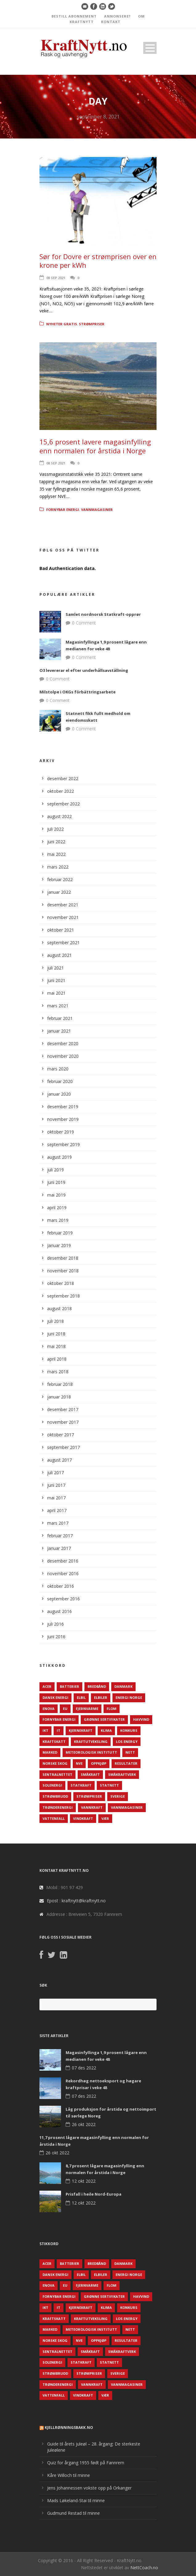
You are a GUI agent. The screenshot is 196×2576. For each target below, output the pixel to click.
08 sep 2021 (55, 277)
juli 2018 (55, 1321)
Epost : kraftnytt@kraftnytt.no (76, 1901)
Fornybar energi (62, 509)
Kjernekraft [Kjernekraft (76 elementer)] (80, 1730)
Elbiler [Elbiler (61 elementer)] (100, 1697)
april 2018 (57, 1359)
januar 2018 (59, 1397)
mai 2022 (56, 854)
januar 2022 (59, 892)
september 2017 (63, 1447)
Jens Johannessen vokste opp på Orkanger (89, 2488)
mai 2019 (56, 1195)
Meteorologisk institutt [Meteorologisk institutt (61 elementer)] (91, 1752)
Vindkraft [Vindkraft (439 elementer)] (83, 1818)
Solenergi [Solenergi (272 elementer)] (52, 1785)
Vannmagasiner (97, 509)
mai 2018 (56, 1346)
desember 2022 (62, 778)
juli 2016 (55, 1624)
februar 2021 (60, 1018)
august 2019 (59, 1157)
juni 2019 (56, 1182)
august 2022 (59, 816)
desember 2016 (62, 1561)
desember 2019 (62, 1106)
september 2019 (63, 1144)
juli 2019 (55, 1170)
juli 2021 (55, 968)
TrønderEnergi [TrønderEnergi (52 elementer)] (58, 1807)
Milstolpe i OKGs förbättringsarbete (77, 692)
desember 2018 (62, 1258)
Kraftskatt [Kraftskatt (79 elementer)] (54, 1741)
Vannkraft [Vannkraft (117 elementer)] (92, 1807)
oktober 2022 (60, 791)
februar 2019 (60, 1233)
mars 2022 (57, 867)
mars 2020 (57, 1069)
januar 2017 (59, 1548)
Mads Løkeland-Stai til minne (76, 2500)
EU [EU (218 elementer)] (65, 1708)
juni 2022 (56, 842)
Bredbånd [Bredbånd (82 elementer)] (97, 1686)
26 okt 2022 (84, 2124)
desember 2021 (62, 905)
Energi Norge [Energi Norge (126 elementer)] (129, 1697)
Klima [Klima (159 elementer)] (106, 1730)
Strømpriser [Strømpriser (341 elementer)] (89, 1796)
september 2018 (63, 1296)
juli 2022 (55, 829)
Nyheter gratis (61, 324)
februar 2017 (60, 1536)
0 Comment (84, 623)
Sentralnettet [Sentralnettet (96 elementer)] (57, 1774)
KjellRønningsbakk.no (69, 2427)
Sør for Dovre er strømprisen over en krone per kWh (98, 261)
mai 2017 (56, 1498)
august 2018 (59, 1308)
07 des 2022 (84, 2068)
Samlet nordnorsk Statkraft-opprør (103, 614)
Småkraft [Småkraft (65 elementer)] (90, 1774)
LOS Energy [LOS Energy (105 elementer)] (126, 1741)
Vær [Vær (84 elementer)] (105, 1818)
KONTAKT (110, 21)
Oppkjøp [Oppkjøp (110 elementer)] (98, 1763)
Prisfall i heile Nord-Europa (93, 2194)
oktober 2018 (60, 1283)
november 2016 (63, 1573)
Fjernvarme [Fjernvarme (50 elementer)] (87, 1708)
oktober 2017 (60, 1435)
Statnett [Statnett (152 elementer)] (109, 1785)
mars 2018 (57, 1371)
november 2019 (63, 1119)
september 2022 (63, 804)
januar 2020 (59, 1094)
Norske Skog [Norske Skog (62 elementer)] (55, 1763)
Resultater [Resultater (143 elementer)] (126, 1763)
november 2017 (63, 1422)
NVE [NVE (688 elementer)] (79, 1763)
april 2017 (57, 1510)
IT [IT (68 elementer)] (58, 1730)
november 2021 (63, 917)
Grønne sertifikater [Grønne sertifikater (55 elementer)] (104, 1719)
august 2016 (59, 1611)
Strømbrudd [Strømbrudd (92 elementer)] (55, 1796)
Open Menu (150, 48)
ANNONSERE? (117, 16)
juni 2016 (56, 1636)
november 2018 (63, 1271)
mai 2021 (56, 993)
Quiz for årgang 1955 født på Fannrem (85, 2463)
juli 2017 (55, 1472)
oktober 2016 (60, 1586)
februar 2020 (60, 1081)
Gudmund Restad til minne (73, 2513)
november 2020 (63, 1056)
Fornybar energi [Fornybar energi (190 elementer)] (59, 1719)
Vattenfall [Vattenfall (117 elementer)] (54, 1818)
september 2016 (63, 1599)
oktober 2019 (60, 1132)
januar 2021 (59, 1031)
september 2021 (63, 942)
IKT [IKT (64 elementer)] (45, 1730)
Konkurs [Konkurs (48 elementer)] (128, 1730)
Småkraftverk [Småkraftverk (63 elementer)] (122, 1774)
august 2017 (59, 1460)
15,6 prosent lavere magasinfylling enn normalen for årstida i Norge (95, 446)
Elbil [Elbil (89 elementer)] (81, 1697)
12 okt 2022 (84, 2181)
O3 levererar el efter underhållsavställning (83, 670)
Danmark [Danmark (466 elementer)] (123, 1686)
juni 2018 (56, 1334)
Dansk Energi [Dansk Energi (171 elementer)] (55, 1697)
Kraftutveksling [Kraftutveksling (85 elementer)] (91, 1741)
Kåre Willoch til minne (68, 2475)
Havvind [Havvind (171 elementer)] (141, 1719)
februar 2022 (60, 879)
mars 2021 (57, 1006)
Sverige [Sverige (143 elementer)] (117, 1796)
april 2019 (57, 1207)
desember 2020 (62, 1043)
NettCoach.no (144, 2567)
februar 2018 (60, 1384)
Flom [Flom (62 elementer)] (111, 1708)
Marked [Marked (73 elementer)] (50, 1752)
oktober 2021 (60, 930)
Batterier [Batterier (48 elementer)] (69, 1686)
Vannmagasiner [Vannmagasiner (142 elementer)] (127, 1807)
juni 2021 (56, 980)
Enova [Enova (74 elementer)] (49, 1708)
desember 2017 (62, 1409)
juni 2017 (56, 1485)
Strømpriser (91, 324)
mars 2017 (57, 1523)
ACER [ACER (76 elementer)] (47, 1686)
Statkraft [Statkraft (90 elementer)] (81, 1785)
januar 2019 (59, 1245)
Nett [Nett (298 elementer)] (130, 1752)
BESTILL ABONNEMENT (74, 16)
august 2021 (59, 955)
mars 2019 (57, 1220)
